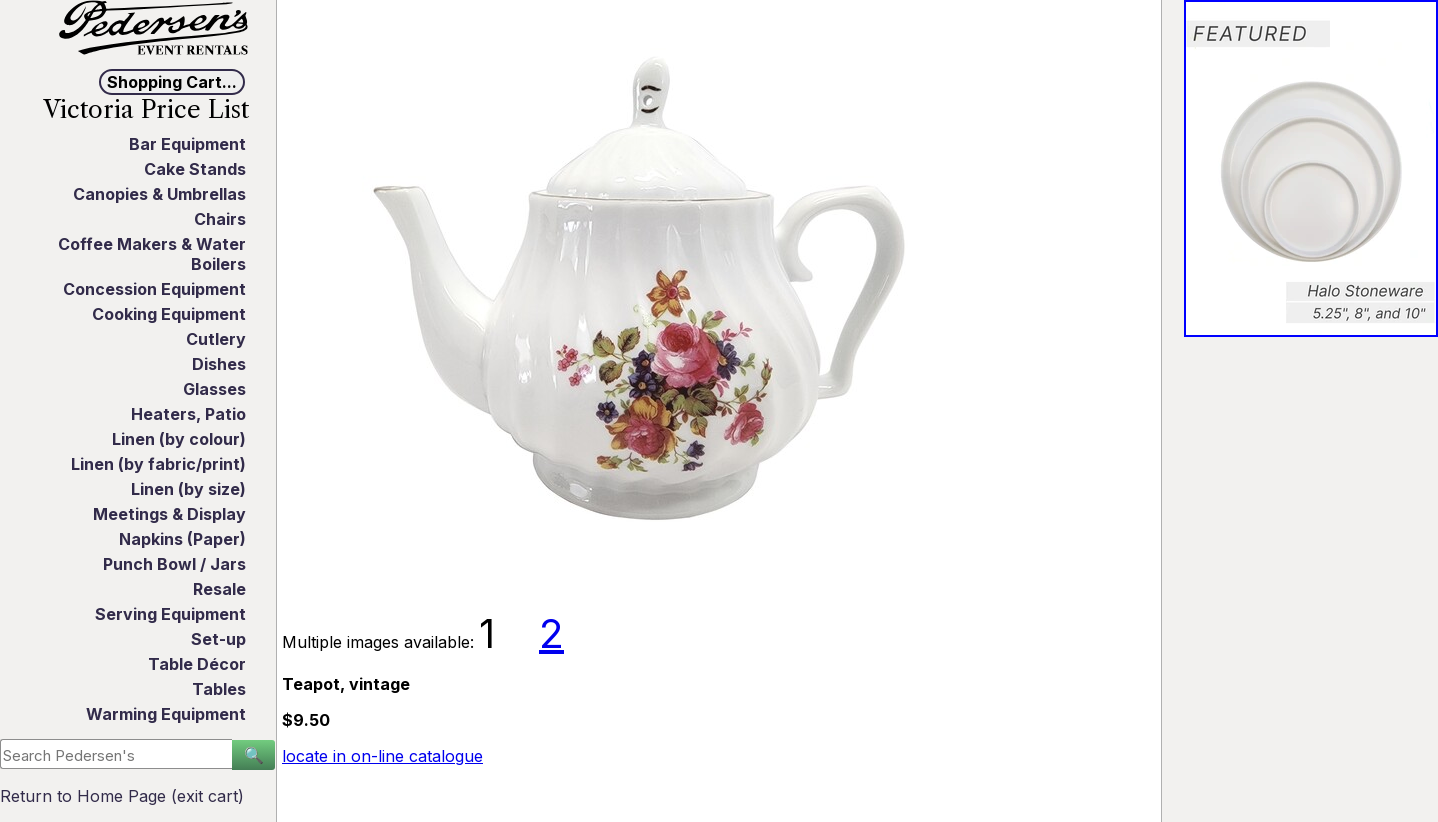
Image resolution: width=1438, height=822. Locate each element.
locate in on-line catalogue (382, 756)
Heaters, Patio (188, 414)
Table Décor (197, 664)
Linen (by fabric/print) (158, 464)
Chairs (220, 219)
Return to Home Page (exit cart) (122, 796)
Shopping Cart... (172, 82)
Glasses (214, 389)
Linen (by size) (188, 489)
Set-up (218, 639)
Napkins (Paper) (182, 539)
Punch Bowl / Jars (174, 564)
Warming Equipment (166, 714)
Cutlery (216, 339)
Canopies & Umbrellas (159, 194)
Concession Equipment (154, 289)
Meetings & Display (169, 514)
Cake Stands (195, 169)
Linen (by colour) (179, 439)
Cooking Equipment (169, 314)
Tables (219, 689)
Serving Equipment (170, 614)
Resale (219, 589)
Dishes (219, 364)
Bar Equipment (187, 144)
